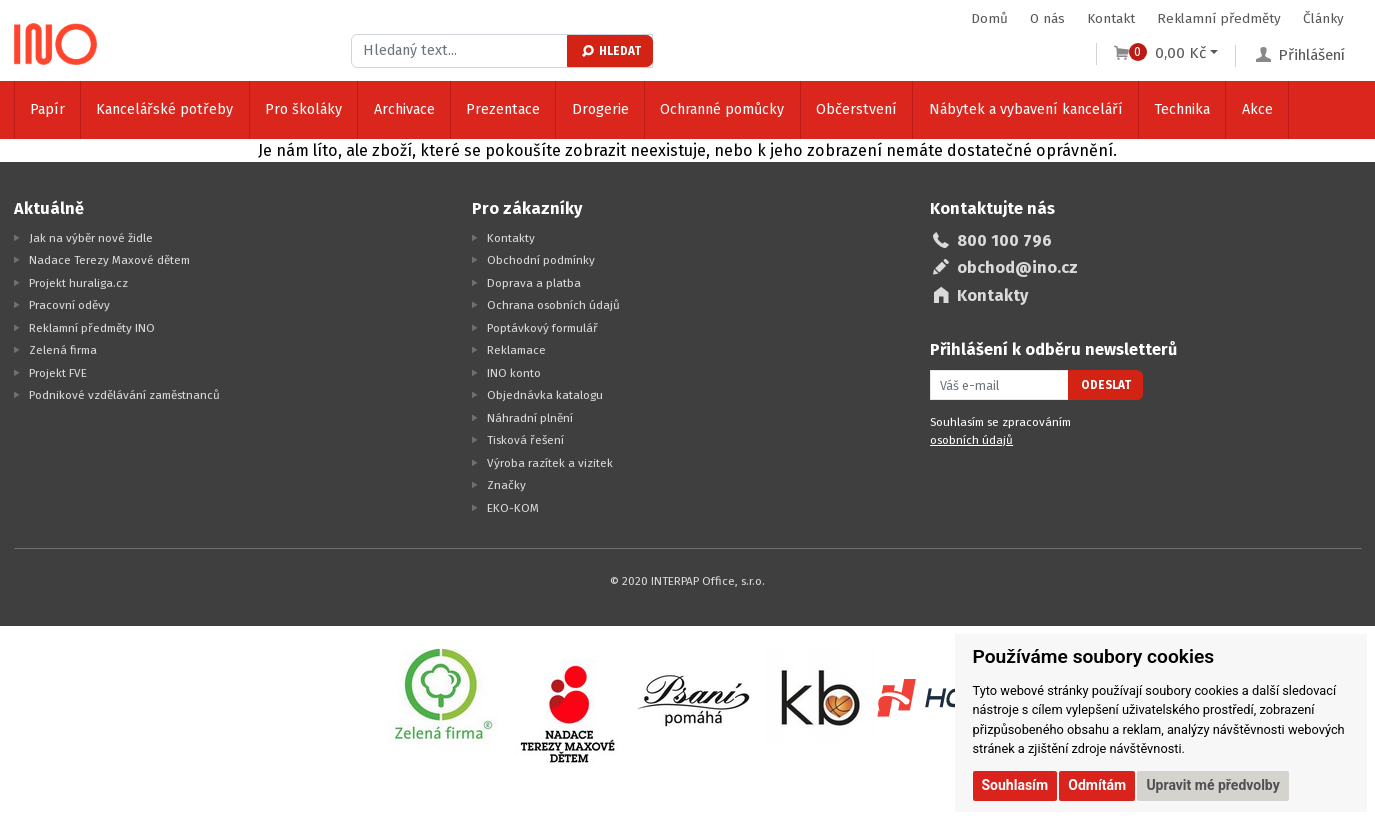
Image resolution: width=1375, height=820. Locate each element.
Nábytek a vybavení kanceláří (1026, 109)
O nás (1047, 18)
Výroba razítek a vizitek (550, 463)
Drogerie (600, 109)
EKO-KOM (513, 508)
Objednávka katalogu (545, 395)
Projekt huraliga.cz (78, 283)
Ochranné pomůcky (722, 109)
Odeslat (1106, 385)
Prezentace (503, 109)
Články (1323, 18)
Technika (1182, 109)
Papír (47, 109)
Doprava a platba (534, 283)
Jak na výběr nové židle (91, 238)
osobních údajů (971, 440)
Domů (989, 18)
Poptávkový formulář (542, 328)
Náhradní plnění (530, 418)
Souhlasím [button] (1015, 785)
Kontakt (1111, 18)
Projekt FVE (58, 373)
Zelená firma (63, 350)
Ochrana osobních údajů (553, 305)
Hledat (610, 51)
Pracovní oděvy (69, 305)
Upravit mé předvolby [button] (1212, 785)
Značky (506, 485)
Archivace (404, 109)
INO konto (514, 373)
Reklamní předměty (1219, 18)
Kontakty (511, 238)
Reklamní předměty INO (92, 328)
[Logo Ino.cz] (56, 44)
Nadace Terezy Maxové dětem (109, 260)
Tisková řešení (525, 440)
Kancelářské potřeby (164, 109)
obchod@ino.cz (1017, 267)
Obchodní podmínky (541, 260)
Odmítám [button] (1097, 785)
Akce (1257, 109)
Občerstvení (856, 109)
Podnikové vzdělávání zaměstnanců (124, 395)
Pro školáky (303, 109)
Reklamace (516, 350)
